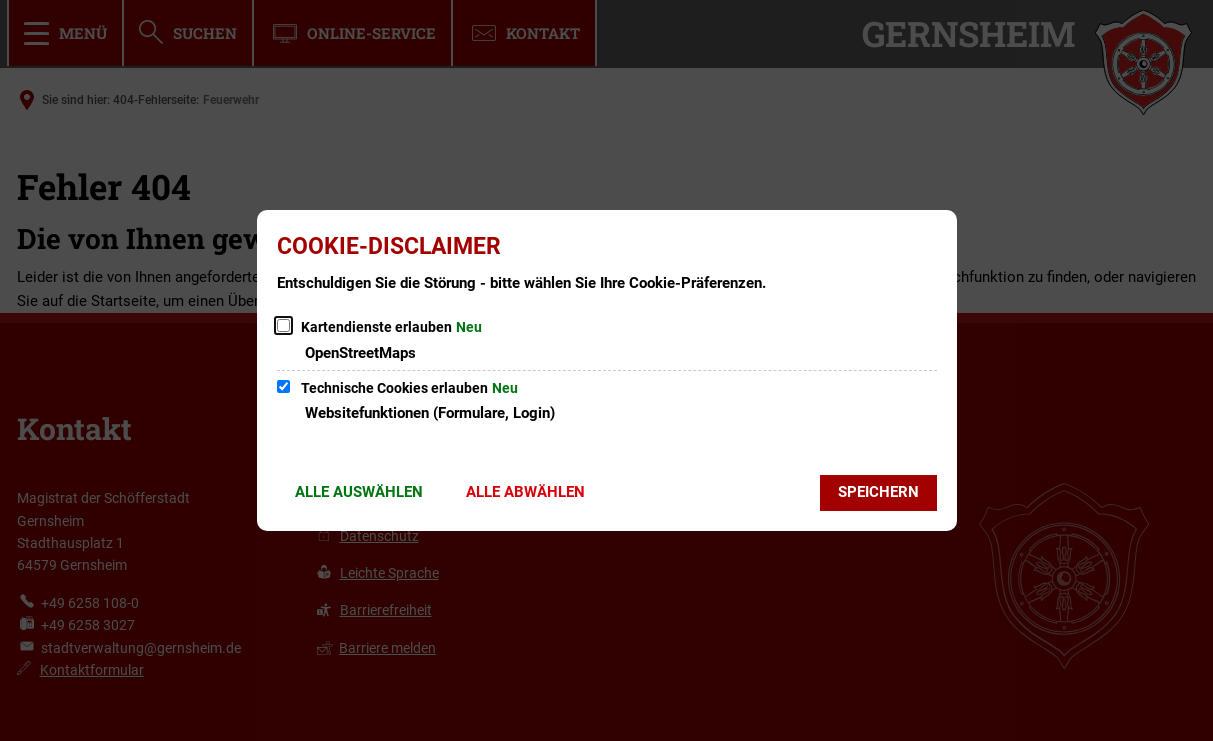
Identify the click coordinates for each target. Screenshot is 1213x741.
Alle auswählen (359, 492)
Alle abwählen (525, 492)
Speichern (878, 492)
